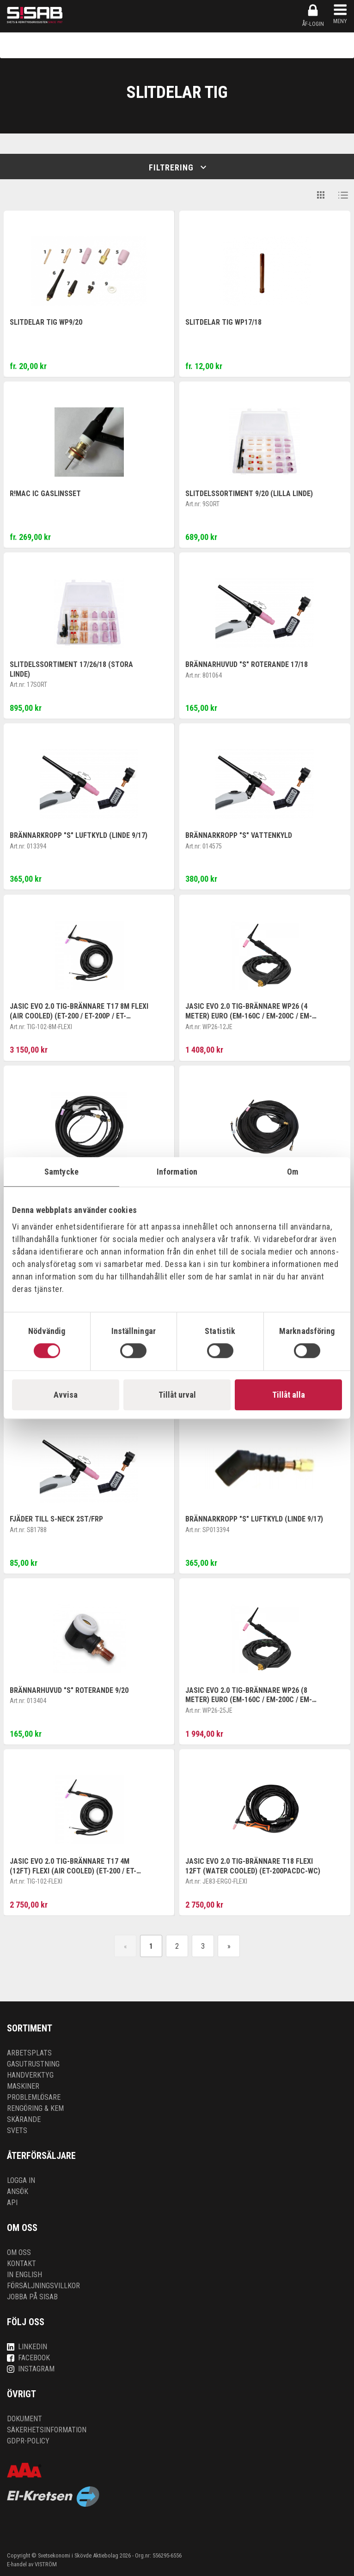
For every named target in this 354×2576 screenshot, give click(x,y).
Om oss (19, 2252)
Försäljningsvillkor (43, 2285)
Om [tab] (292, 1171)
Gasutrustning (33, 2064)
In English (24, 2274)
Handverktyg (30, 2075)
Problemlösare (34, 2097)
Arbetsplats (29, 2053)
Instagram (31, 2368)
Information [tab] (177, 1171)
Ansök (17, 2191)
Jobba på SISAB (32, 2296)
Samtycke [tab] (61, 1171)
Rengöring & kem (35, 2108)
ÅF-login (313, 15)
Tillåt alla (288, 1395)
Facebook (28, 2357)
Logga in (21, 2180)
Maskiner (23, 2086)
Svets (17, 2130)
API (12, 2202)
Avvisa (66, 1395)
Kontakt (21, 2263)
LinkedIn (27, 2346)
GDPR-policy (28, 2441)
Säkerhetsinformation (46, 2429)
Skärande (24, 2119)
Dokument (24, 2418)
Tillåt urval (177, 1395)
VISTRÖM (46, 2564)
